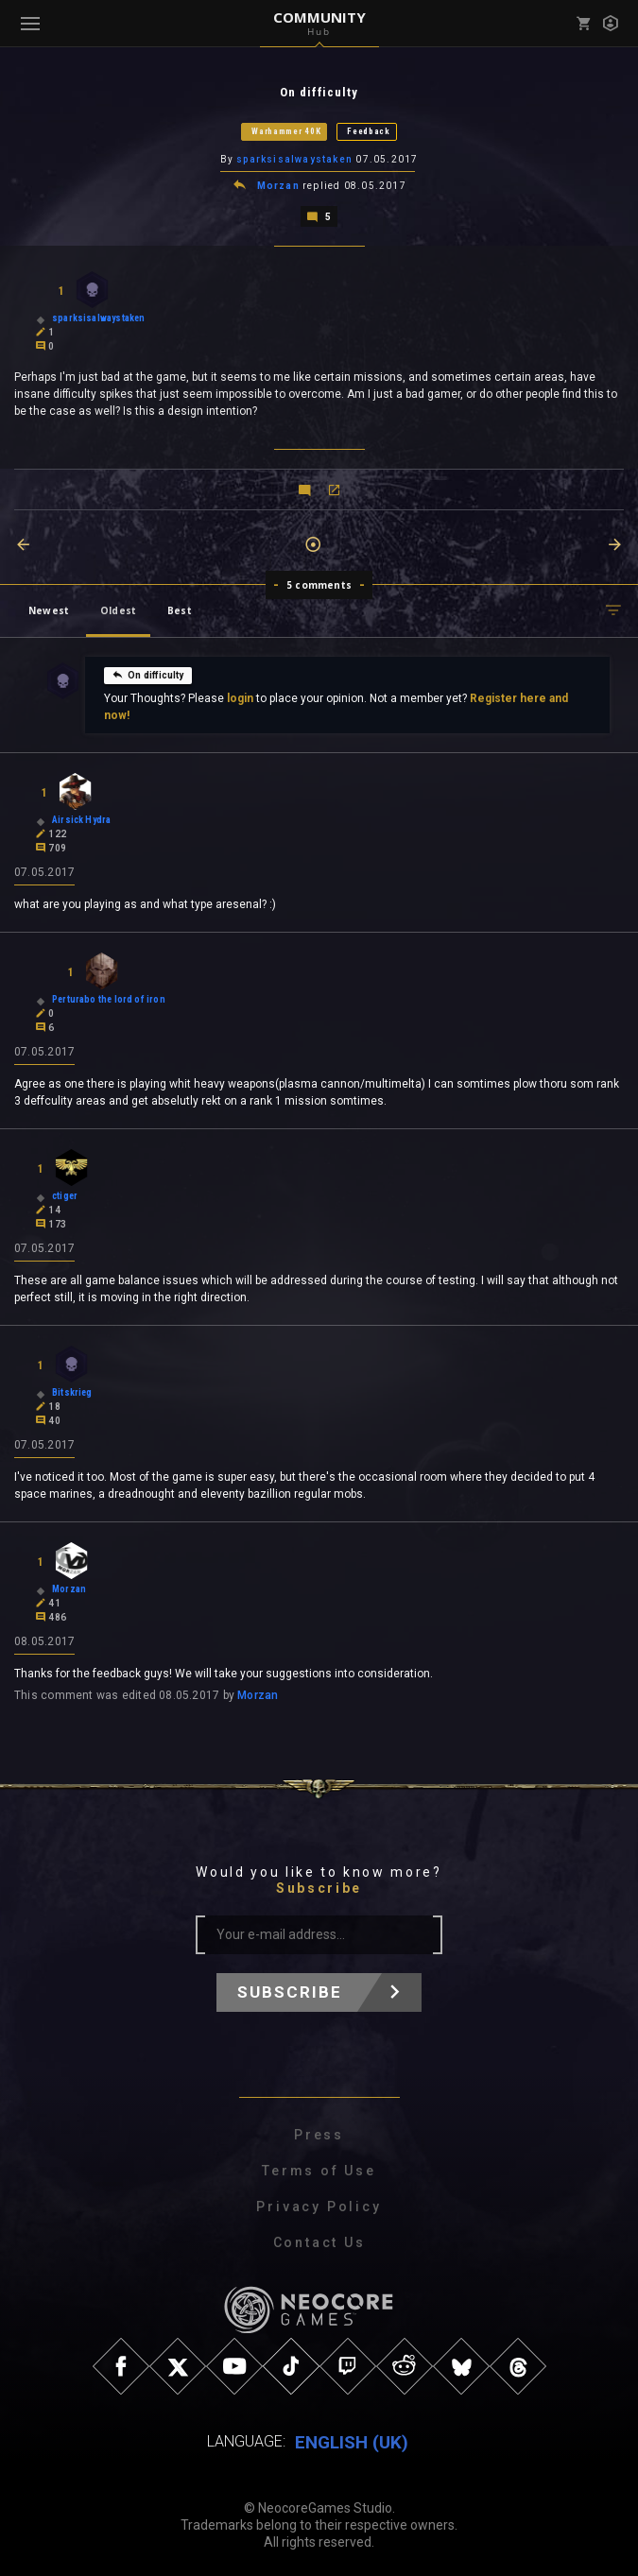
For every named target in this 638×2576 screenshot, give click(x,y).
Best (179, 608)
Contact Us (319, 2240)
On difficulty (147, 672)
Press (319, 2132)
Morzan (278, 185)
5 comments (319, 583)
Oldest (118, 608)
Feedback (368, 131)
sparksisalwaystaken (294, 159)
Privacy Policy (318, 2204)
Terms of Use (319, 2168)
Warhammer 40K (285, 131)
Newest (48, 608)
